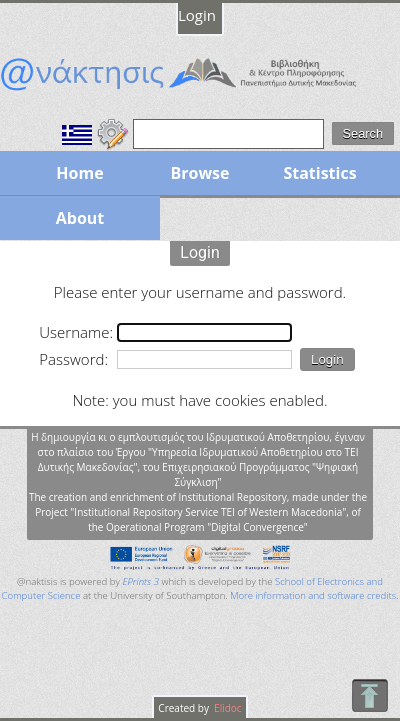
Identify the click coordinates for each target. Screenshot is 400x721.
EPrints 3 (140, 581)
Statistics (319, 173)
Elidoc (227, 708)
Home (79, 173)
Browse (199, 173)
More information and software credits (313, 595)
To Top (369, 695)
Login (197, 15)
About (80, 218)
